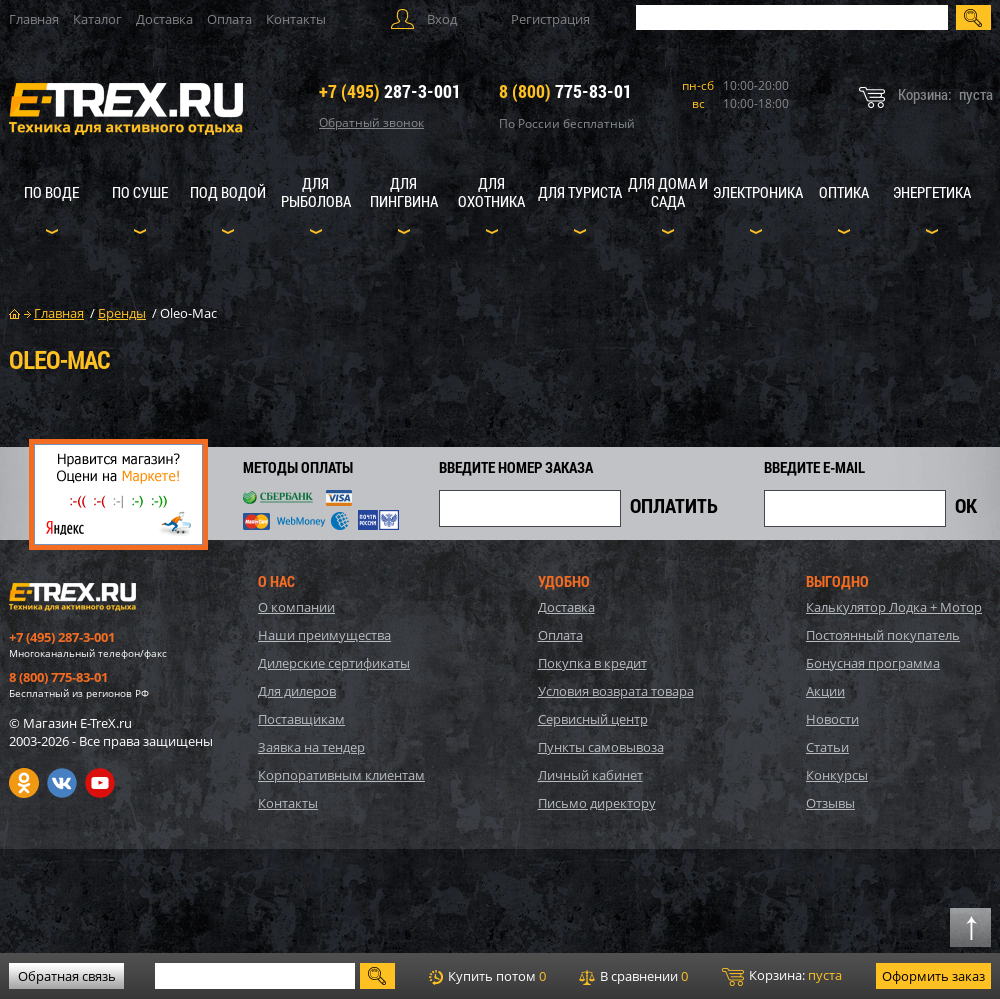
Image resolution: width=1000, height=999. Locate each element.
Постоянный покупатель (883, 635)
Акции (825, 691)
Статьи (827, 747)
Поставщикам (301, 719)
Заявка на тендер (311, 747)
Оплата (229, 19)
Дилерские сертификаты (334, 663)
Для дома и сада (668, 192)
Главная (34, 19)
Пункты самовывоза (601, 747)
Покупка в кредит (592, 663)
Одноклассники (24, 783)
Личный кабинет (590, 775)
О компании (296, 607)
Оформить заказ (933, 976)
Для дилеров (297, 691)
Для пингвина (404, 192)
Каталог (97, 19)
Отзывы (830, 803)
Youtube (100, 783)
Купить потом (487, 976)
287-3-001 (390, 91)
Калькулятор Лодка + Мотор (894, 607)
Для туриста (580, 192)
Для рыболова (316, 192)
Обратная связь (67, 976)
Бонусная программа (873, 663)
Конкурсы (837, 775)
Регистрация (550, 19)
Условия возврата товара (616, 691)
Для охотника (491, 192)
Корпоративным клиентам (341, 775)
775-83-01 (565, 91)
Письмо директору (597, 803)
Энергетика (932, 192)
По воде (51, 192)
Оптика (844, 192)
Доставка (164, 19)
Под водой (228, 192)
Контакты (296, 19)
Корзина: (782, 976)
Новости (832, 719)
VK (62, 783)
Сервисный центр (593, 719)
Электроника (758, 192)
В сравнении (633, 976)
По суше (140, 192)
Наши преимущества (324, 635)
